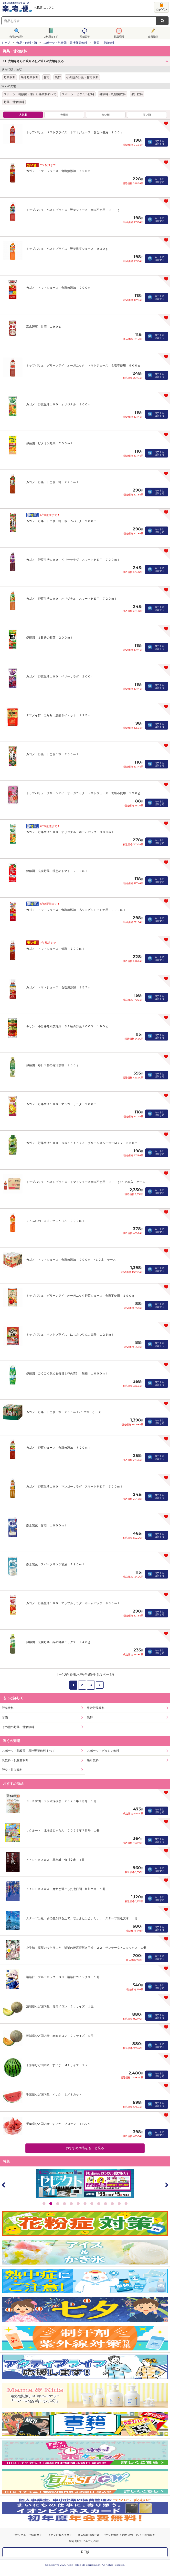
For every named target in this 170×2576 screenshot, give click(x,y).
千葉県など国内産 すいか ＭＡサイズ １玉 (57, 1921)
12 (119, 2060)
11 (112, 2060)
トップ (5, 43)
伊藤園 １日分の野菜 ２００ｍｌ (49, 600)
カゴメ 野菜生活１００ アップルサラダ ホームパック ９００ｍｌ (73, 1468)
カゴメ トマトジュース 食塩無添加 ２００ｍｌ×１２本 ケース (71, 1155)
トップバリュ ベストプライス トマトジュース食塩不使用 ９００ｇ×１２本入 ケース (85, 1086)
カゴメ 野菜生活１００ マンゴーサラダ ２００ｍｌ (62, 1017)
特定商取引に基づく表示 (84, 2397)
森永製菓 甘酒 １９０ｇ (43, 322)
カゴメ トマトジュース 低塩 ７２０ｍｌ (55, 878)
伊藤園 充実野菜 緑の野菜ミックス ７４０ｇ (58, 1503)
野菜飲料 (9, 77)
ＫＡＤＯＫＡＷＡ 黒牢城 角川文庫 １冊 (55, 1716)
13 (126, 2060)
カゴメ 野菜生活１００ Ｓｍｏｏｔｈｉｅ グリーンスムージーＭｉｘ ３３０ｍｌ (83, 1051)
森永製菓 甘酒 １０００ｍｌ (46, 1398)
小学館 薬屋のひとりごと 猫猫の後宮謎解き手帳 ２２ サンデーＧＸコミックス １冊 (86, 1804)
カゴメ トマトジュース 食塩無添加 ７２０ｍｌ (60, 171)
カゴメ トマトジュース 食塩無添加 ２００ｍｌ (60, 287)
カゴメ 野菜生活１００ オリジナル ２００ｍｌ (60, 392)
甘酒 (47, 77)
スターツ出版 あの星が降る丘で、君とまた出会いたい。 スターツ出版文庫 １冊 (82, 1775)
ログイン (161, 9)
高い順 (147, 114)
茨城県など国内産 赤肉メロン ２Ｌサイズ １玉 (60, 1892)
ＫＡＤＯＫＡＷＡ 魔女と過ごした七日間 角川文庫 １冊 (65, 1745)
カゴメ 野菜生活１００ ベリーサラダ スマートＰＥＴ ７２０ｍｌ (73, 530)
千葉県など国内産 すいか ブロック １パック (58, 1980)
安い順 (106, 114)
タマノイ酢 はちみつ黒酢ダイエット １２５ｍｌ (60, 669)
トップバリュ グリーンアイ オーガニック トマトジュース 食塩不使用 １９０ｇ (83, 739)
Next (166, 2041)
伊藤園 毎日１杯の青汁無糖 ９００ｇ (52, 982)
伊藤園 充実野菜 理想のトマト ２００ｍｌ (57, 808)
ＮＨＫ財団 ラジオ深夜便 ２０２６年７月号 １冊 (61, 1658)
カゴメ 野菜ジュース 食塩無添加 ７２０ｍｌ (58, 1329)
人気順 (23, 114)
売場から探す (17, 36)
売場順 (64, 114)
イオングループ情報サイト (28, 2391)
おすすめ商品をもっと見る (85, 2004)
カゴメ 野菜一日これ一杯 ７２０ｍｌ (52, 461)
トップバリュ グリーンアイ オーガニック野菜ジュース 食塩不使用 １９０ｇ (80, 1190)
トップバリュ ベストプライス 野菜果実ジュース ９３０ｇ (67, 249)
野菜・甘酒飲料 (104, 43)
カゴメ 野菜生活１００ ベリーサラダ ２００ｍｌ (61, 635)
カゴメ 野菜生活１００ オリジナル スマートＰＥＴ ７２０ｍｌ (71, 565)
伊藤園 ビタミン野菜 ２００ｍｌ (49, 426)
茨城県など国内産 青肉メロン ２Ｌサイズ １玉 (60, 1863)
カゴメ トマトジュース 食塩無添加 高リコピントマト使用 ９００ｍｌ (76, 843)
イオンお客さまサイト (61, 2391)
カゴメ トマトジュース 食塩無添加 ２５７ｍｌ (60, 912)
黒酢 (58, 77)
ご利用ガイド (50, 36)
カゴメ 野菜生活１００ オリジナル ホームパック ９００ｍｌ (70, 774)
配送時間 (119, 36)
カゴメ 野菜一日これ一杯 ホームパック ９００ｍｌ (62, 496)
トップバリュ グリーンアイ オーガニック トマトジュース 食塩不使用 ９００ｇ (83, 357)
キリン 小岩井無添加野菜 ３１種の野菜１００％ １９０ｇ (67, 947)
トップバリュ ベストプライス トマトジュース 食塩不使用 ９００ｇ (74, 132)
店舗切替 (85, 36)
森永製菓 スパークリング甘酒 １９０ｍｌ (55, 1433)
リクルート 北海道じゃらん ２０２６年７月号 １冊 (62, 1687)
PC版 (85, 2408)
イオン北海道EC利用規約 (118, 2391)
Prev (3, 2041)
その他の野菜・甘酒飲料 (82, 77)
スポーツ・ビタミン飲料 (78, 94)
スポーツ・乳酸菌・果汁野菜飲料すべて (30, 94)
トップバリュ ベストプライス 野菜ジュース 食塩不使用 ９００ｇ (73, 210)
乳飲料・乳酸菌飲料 (112, 94)
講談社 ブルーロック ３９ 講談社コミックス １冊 (62, 1833)
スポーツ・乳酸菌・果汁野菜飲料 (65, 43)
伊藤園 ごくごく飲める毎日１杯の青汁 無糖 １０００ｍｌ (67, 1260)
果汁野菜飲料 (29, 77)
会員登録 (153, 36)
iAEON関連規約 (145, 2391)
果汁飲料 (137, 94)
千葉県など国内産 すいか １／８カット (54, 1951)
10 (105, 2060)
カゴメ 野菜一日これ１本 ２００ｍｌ (52, 704)
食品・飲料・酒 (26, 43)
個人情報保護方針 (88, 2391)
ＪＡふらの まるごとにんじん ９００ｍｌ (55, 1121)
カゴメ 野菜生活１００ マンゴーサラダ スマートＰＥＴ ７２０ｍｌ (74, 1364)
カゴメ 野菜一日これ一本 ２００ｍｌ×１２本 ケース (63, 1294)
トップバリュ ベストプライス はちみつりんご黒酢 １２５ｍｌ (70, 1225)
